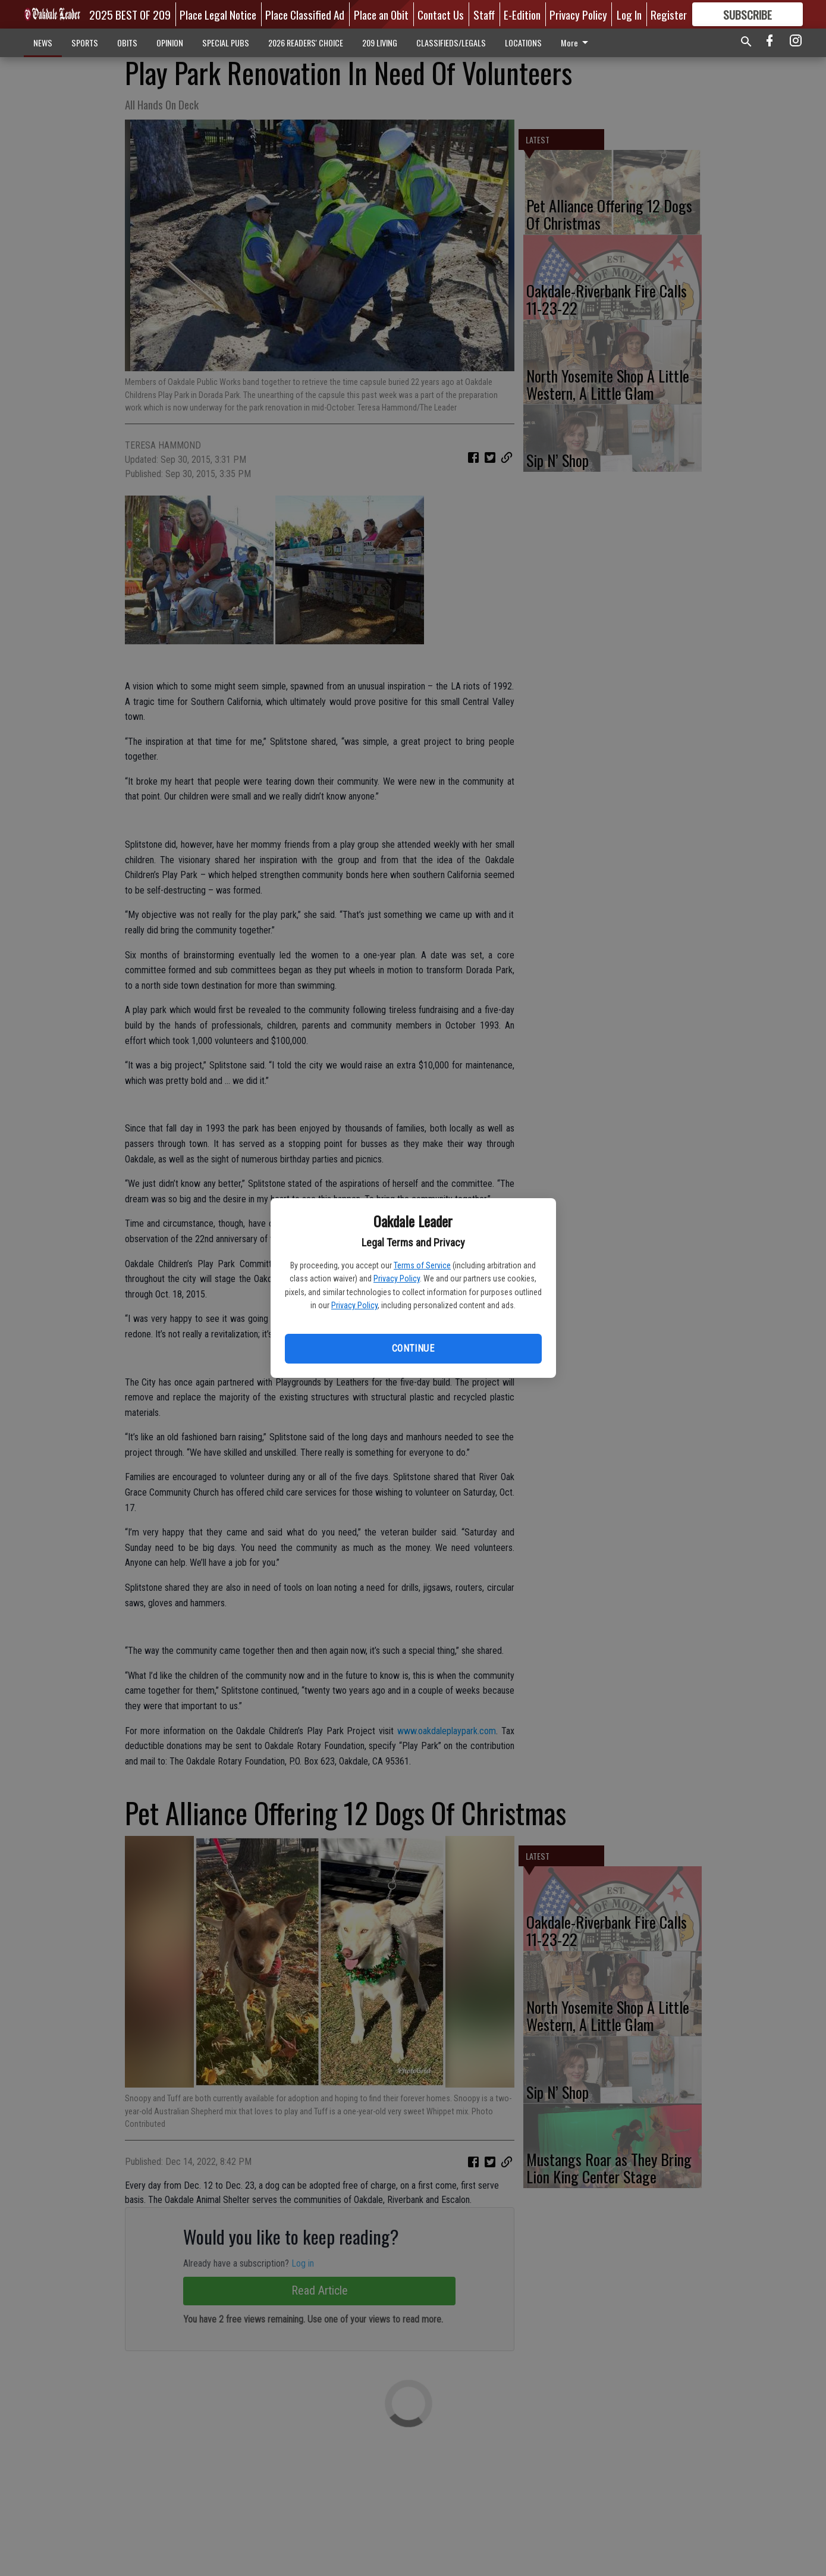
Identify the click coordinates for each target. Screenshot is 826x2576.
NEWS (42, 42)
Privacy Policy (396, 1278)
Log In (629, 14)
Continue (413, 1348)
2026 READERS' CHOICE (305, 42)
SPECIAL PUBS (225, 42)
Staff (484, 14)
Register (669, 14)
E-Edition (522, 14)
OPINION (169, 42)
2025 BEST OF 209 (130, 14)
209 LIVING (379, 42)
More (576, 42)
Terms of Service (422, 1265)
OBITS (127, 42)
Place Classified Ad (304, 14)
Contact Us (440, 14)
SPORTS (84, 42)
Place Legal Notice (218, 14)
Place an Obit (381, 14)
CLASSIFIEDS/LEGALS (451, 42)
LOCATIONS (523, 42)
